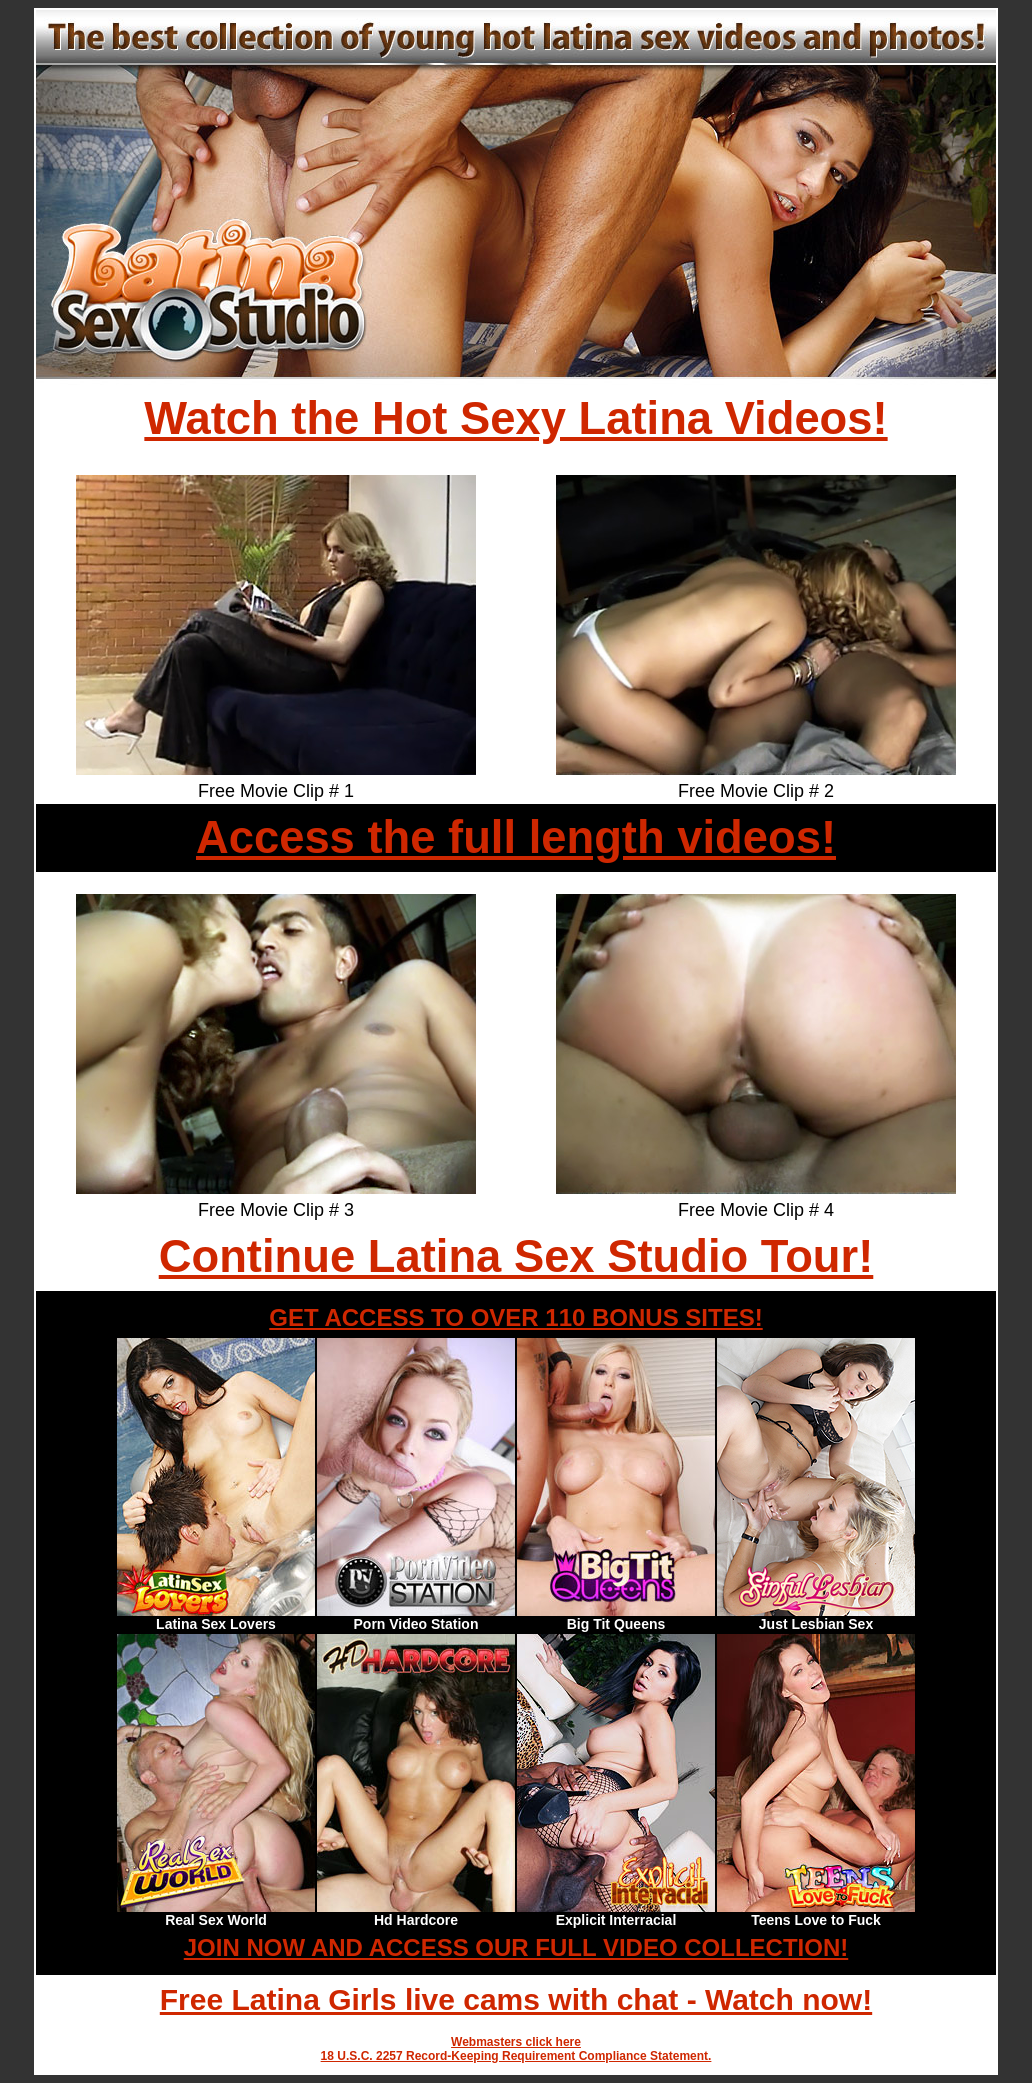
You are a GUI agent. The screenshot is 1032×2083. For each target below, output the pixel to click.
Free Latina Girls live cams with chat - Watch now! (516, 1999)
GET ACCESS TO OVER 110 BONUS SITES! (515, 1317)
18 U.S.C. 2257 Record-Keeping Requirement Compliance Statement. (516, 2056)
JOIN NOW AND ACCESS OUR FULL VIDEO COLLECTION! (516, 1947)
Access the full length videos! (516, 837)
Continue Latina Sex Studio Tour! (516, 1256)
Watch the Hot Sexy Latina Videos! (515, 418)
